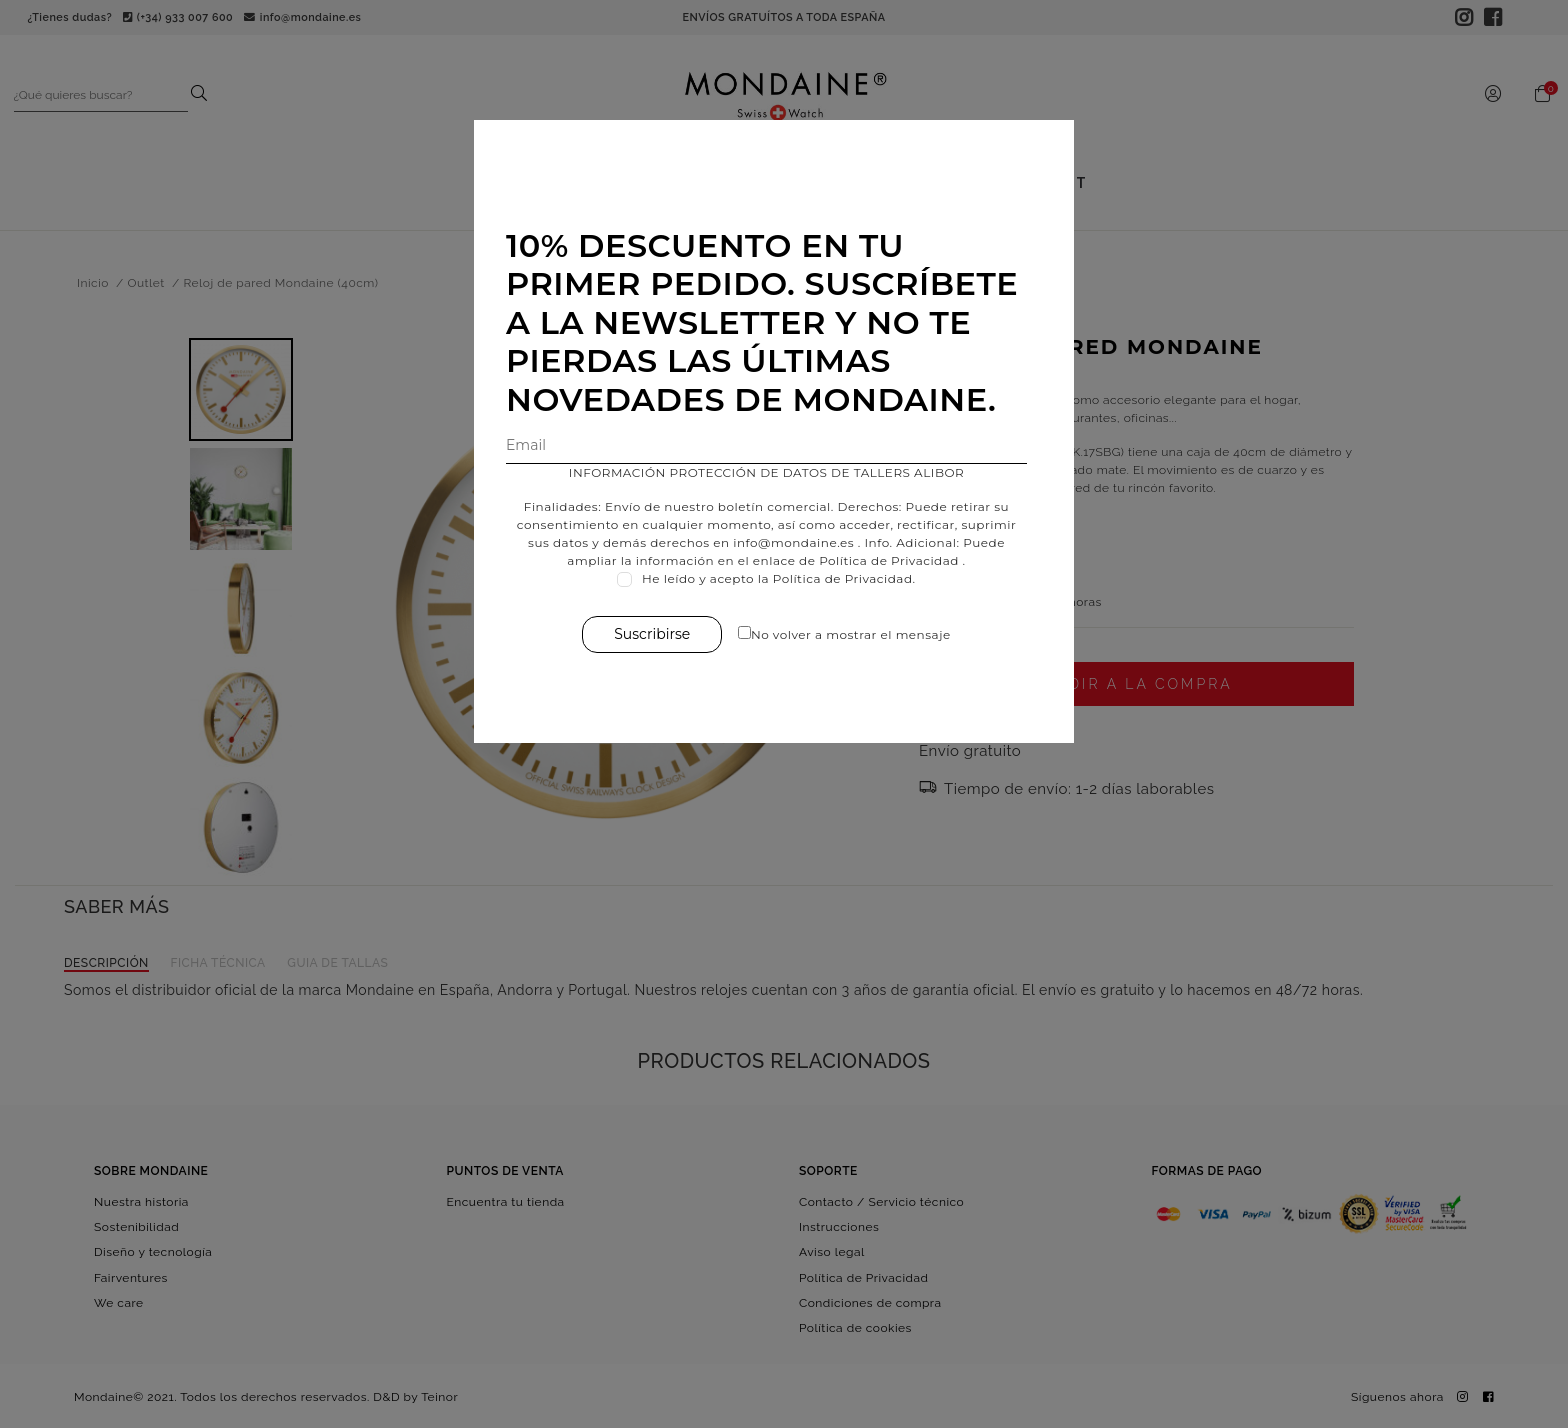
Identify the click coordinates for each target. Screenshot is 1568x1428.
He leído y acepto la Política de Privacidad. (789, 578)
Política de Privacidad (899, 560)
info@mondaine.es (803, 542)
